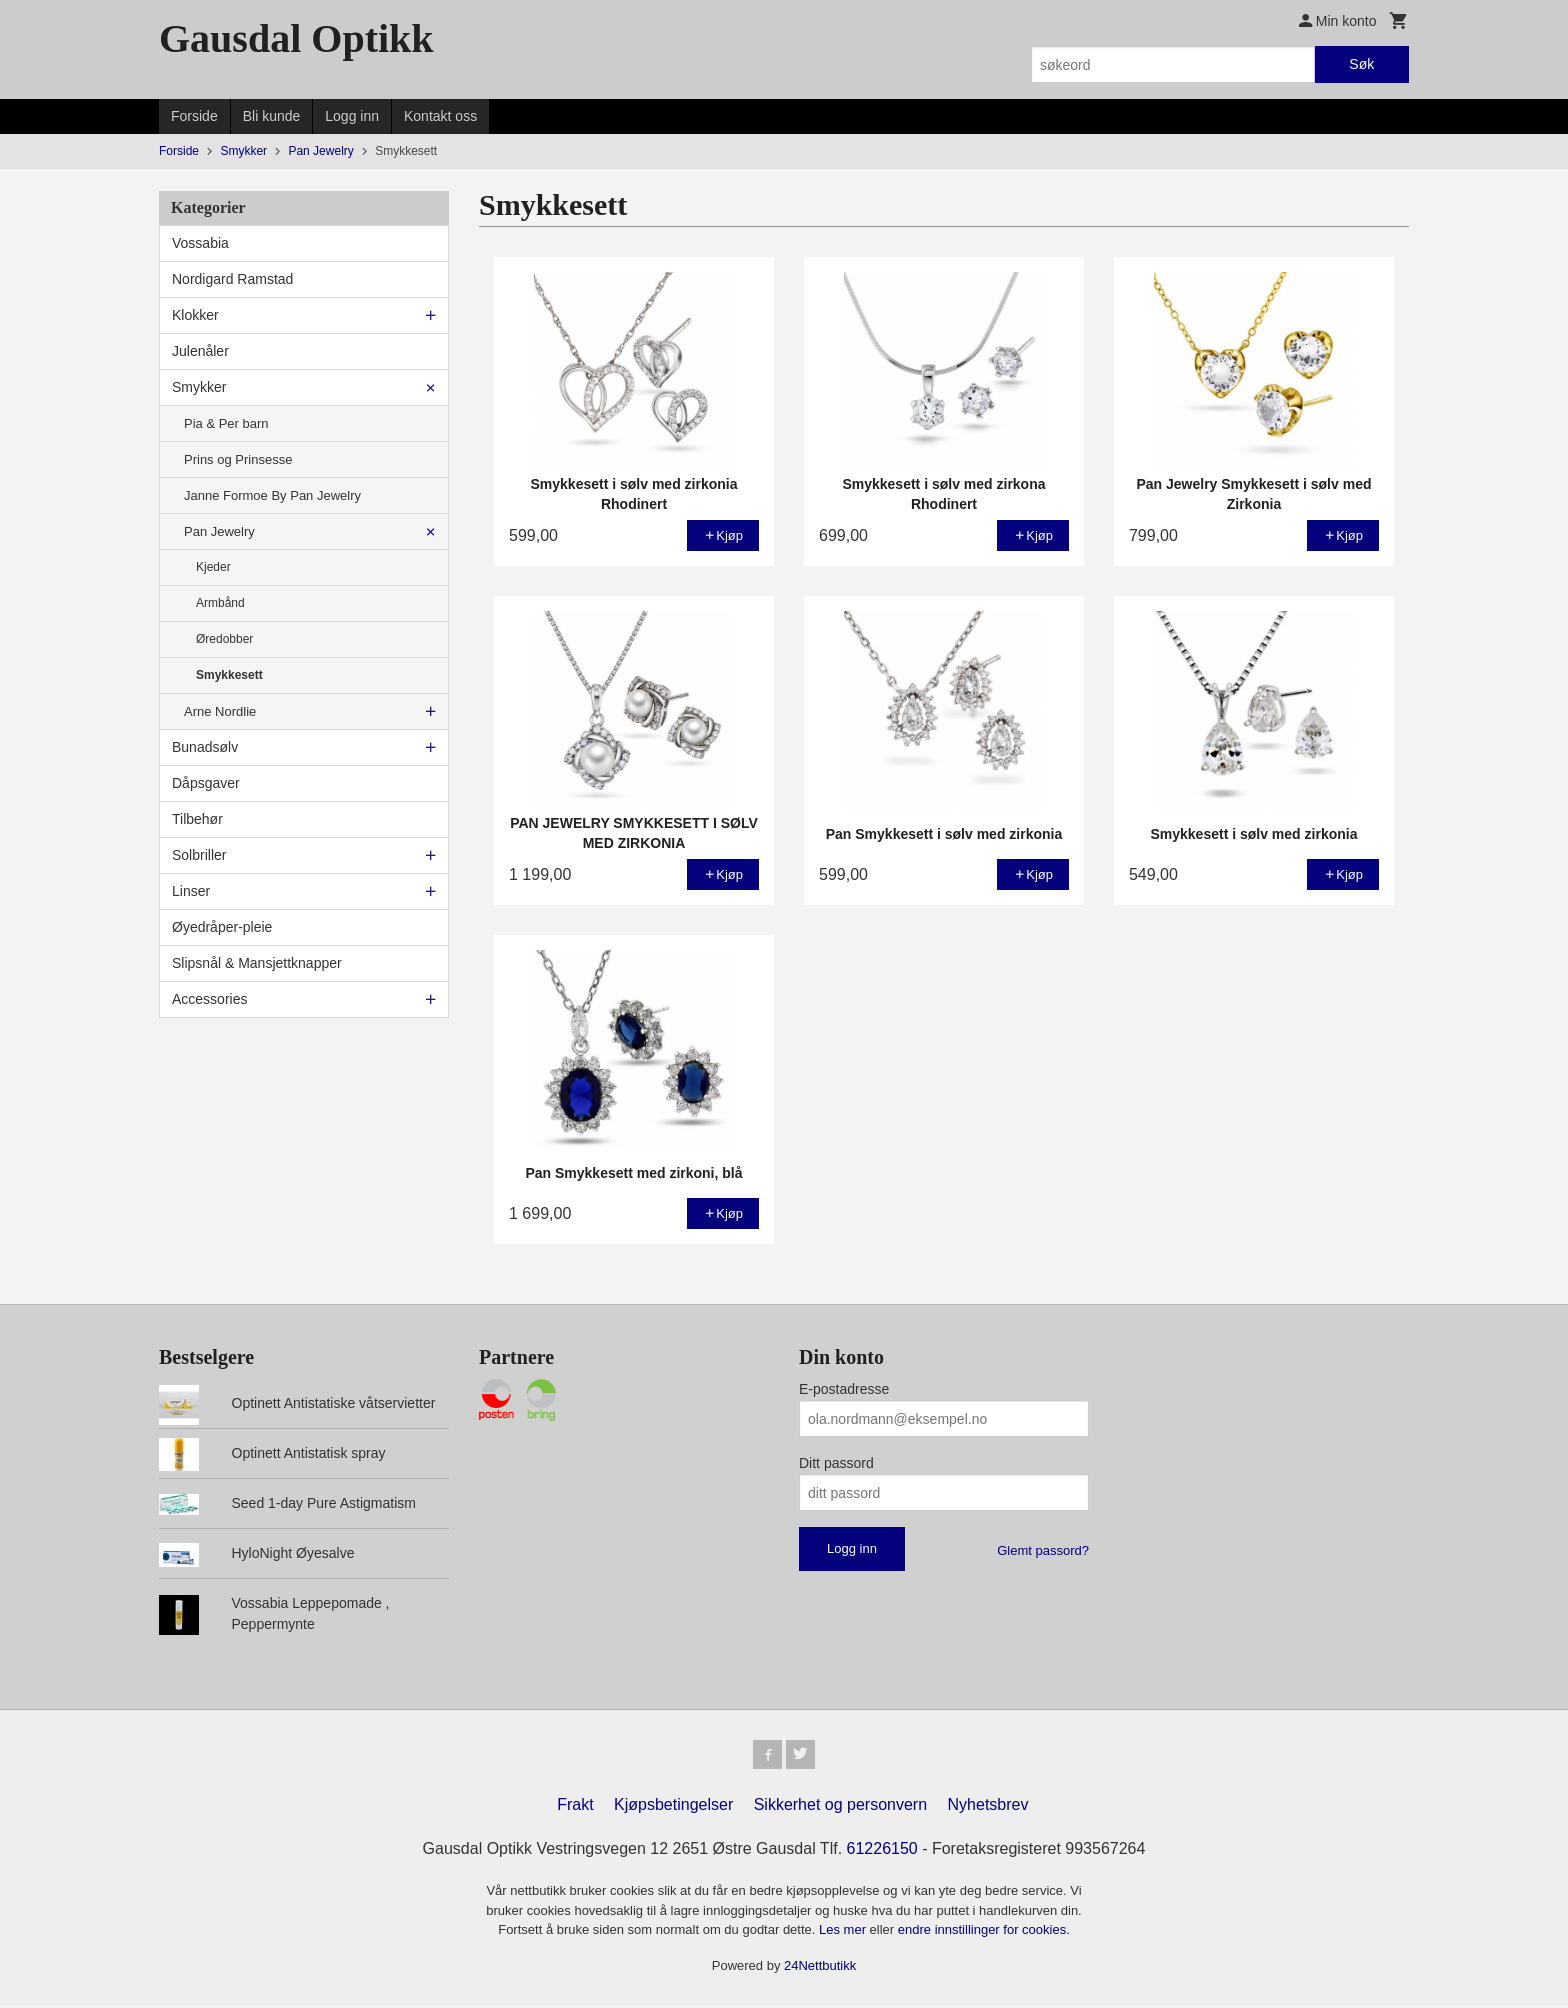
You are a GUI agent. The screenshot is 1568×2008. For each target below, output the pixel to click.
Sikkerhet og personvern (840, 1807)
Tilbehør (197, 819)
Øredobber (224, 639)
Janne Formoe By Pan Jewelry (272, 495)
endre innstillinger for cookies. (984, 1932)
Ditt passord (836, 1463)
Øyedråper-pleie (222, 927)
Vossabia (200, 243)
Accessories (209, 999)
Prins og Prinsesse (238, 459)
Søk (1361, 64)
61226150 (882, 1851)
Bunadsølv (205, 747)
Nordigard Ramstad (232, 279)
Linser (191, 891)
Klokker (195, 315)
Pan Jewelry (219, 531)
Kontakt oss (440, 116)
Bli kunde (272, 116)
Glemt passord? (1043, 1550)
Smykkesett (229, 675)
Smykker (199, 387)
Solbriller (199, 855)
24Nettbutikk (820, 1968)
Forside (194, 116)
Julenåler (200, 351)
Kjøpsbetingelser (673, 1807)
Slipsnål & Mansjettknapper (257, 963)
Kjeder (213, 567)
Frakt (575, 1807)
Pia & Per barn (226, 423)
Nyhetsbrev (988, 1807)
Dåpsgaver (206, 783)
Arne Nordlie (220, 711)
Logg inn (352, 116)
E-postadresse (844, 1389)
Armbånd (220, 603)
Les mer (844, 1932)
